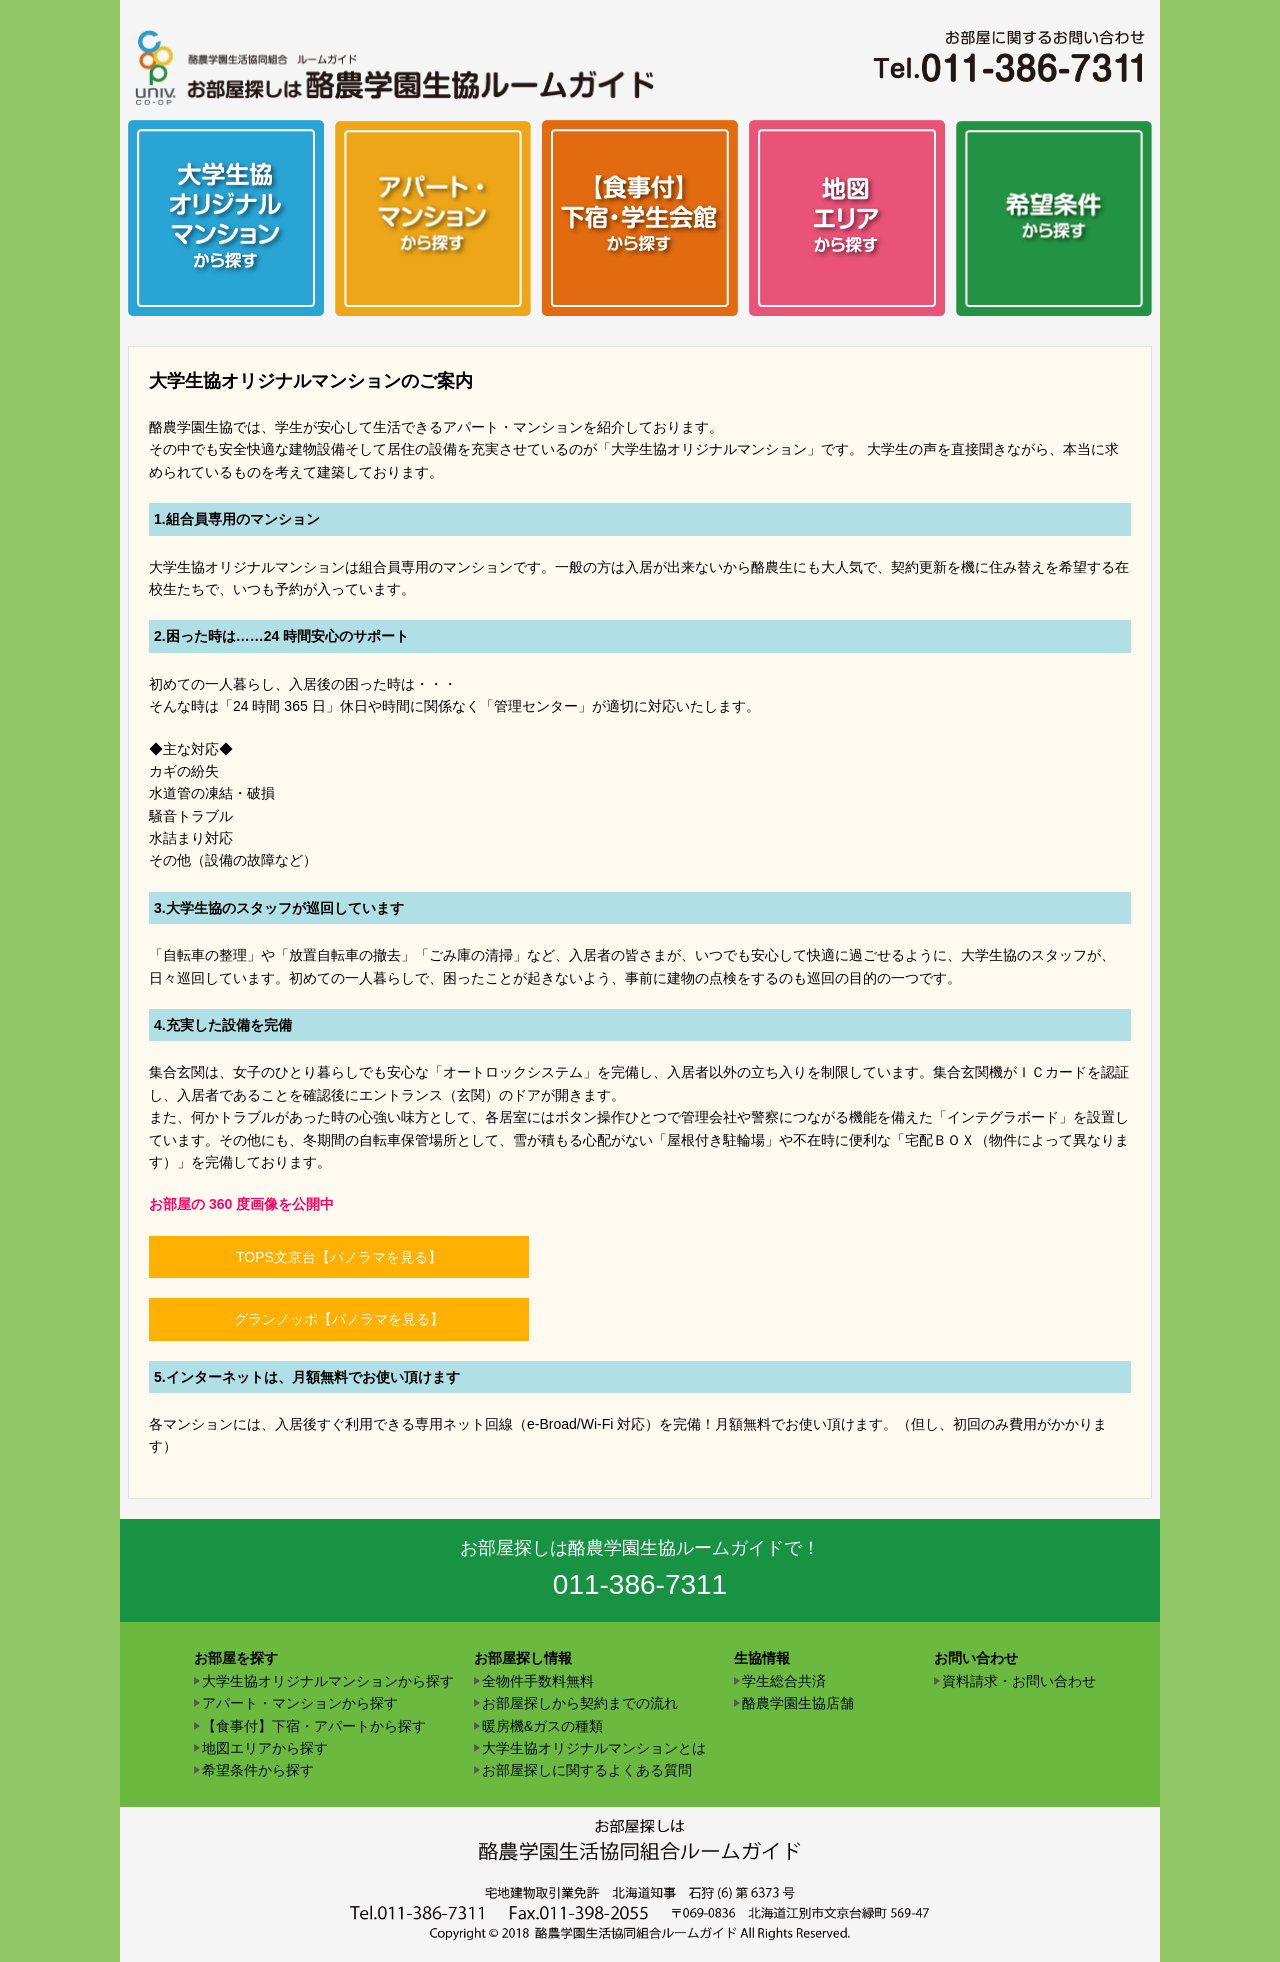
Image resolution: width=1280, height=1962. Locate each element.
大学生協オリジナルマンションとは (594, 1748)
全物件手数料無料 (538, 1681)
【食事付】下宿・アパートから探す (314, 1726)
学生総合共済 (784, 1681)
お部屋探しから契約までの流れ (580, 1703)
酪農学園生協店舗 (798, 1703)
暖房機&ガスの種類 (542, 1726)
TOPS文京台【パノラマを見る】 (339, 1257)
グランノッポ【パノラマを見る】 (339, 1319)
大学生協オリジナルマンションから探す (328, 1681)
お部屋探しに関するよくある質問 (587, 1770)
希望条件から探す (258, 1770)
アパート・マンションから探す (300, 1703)
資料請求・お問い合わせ (1019, 1681)
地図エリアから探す (265, 1748)
